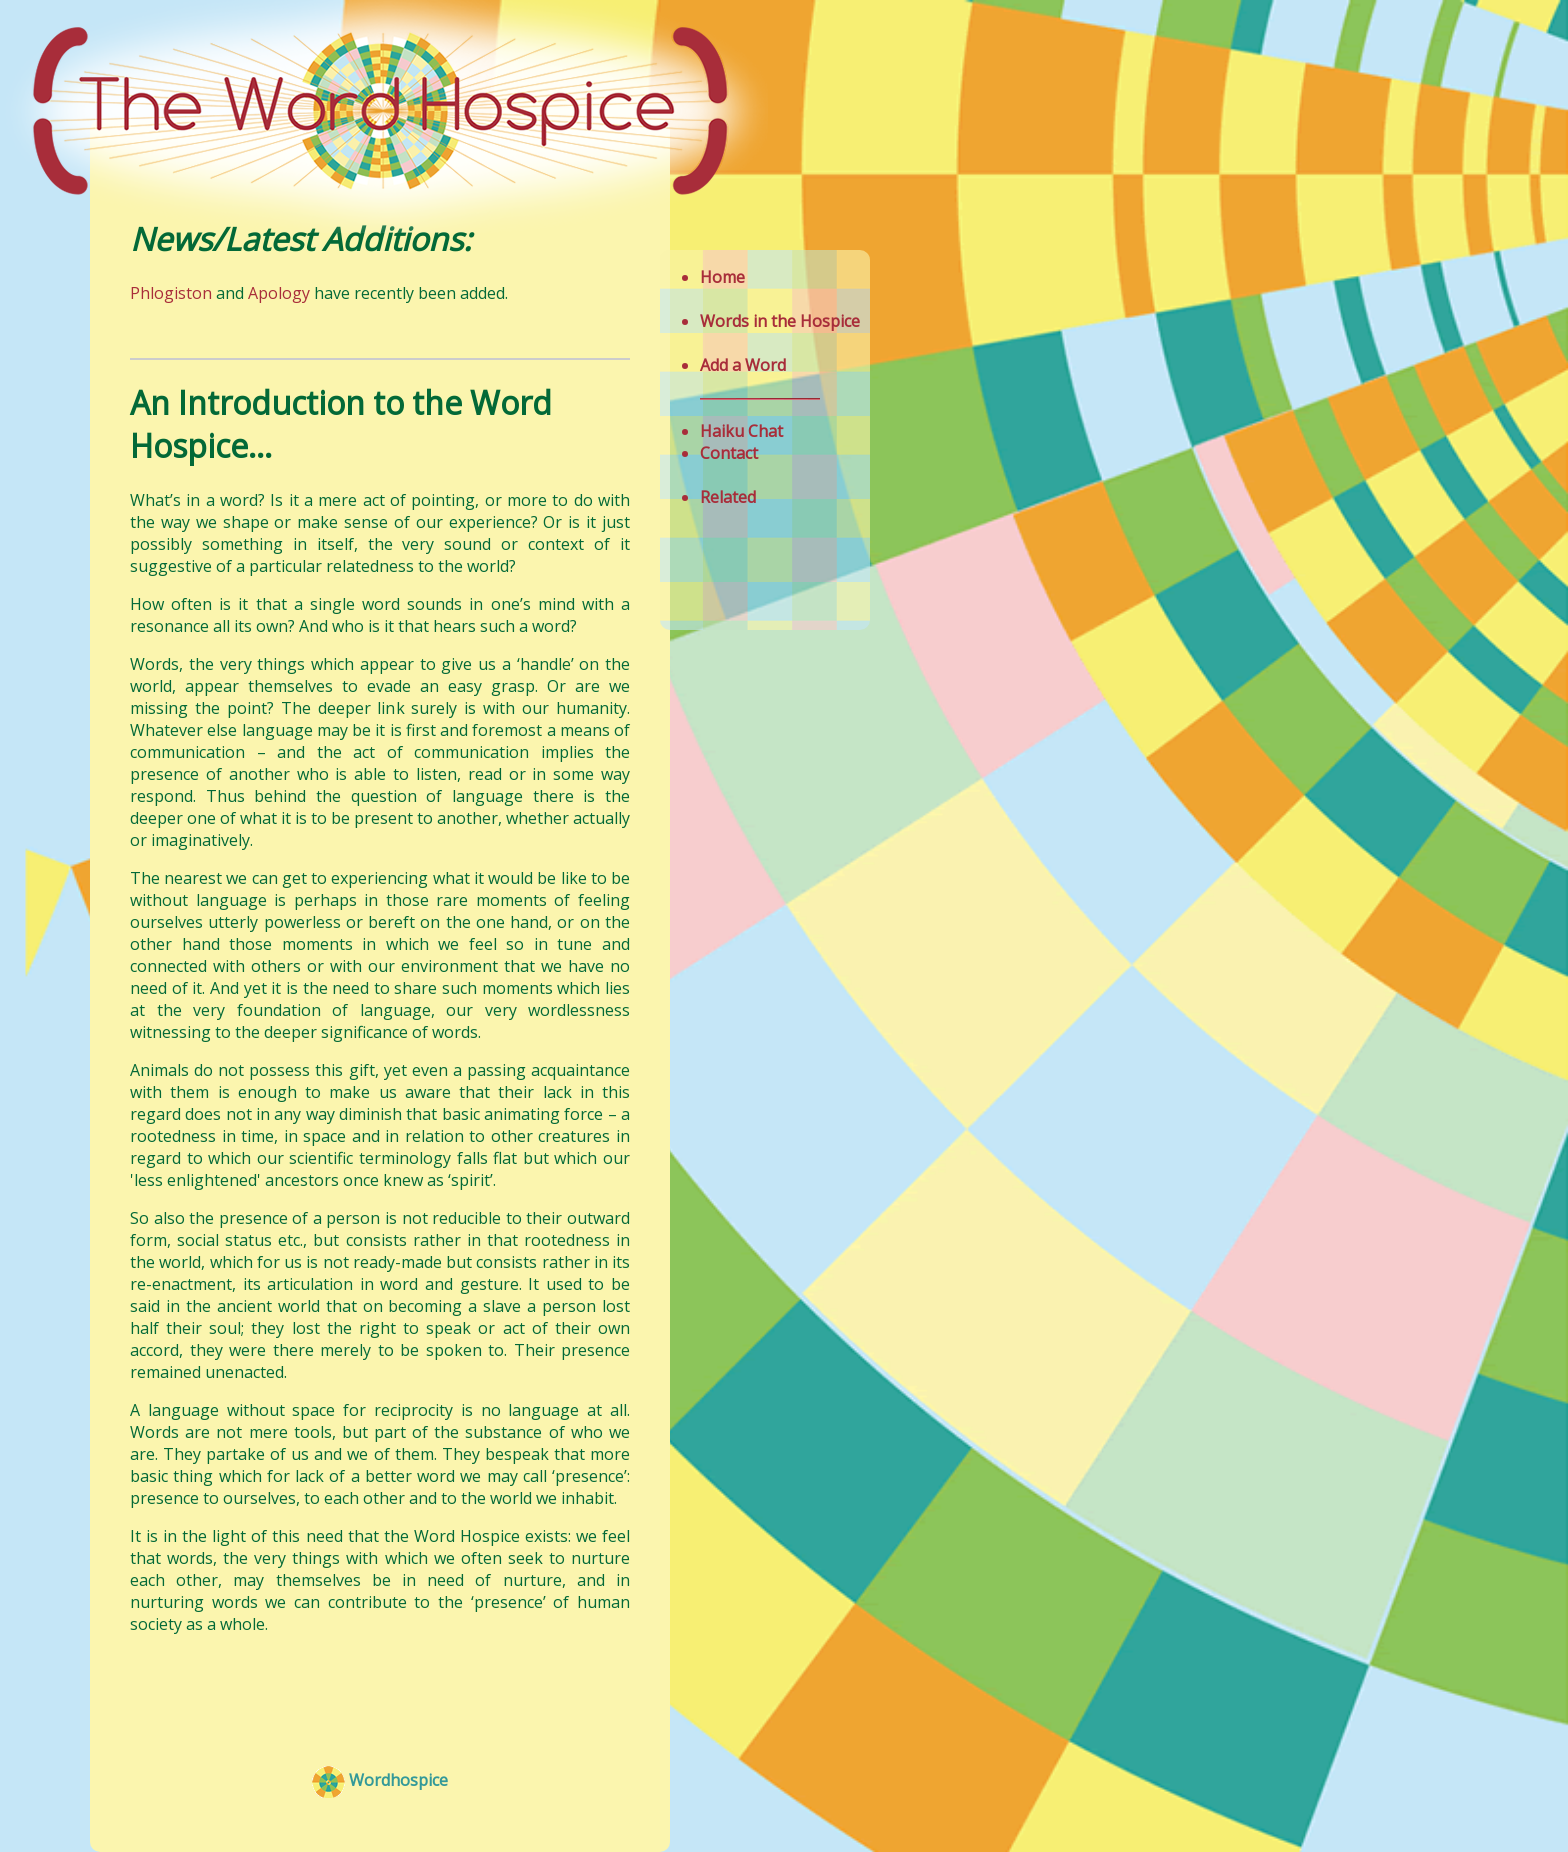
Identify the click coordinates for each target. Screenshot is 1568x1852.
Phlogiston (173, 293)
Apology (279, 293)
